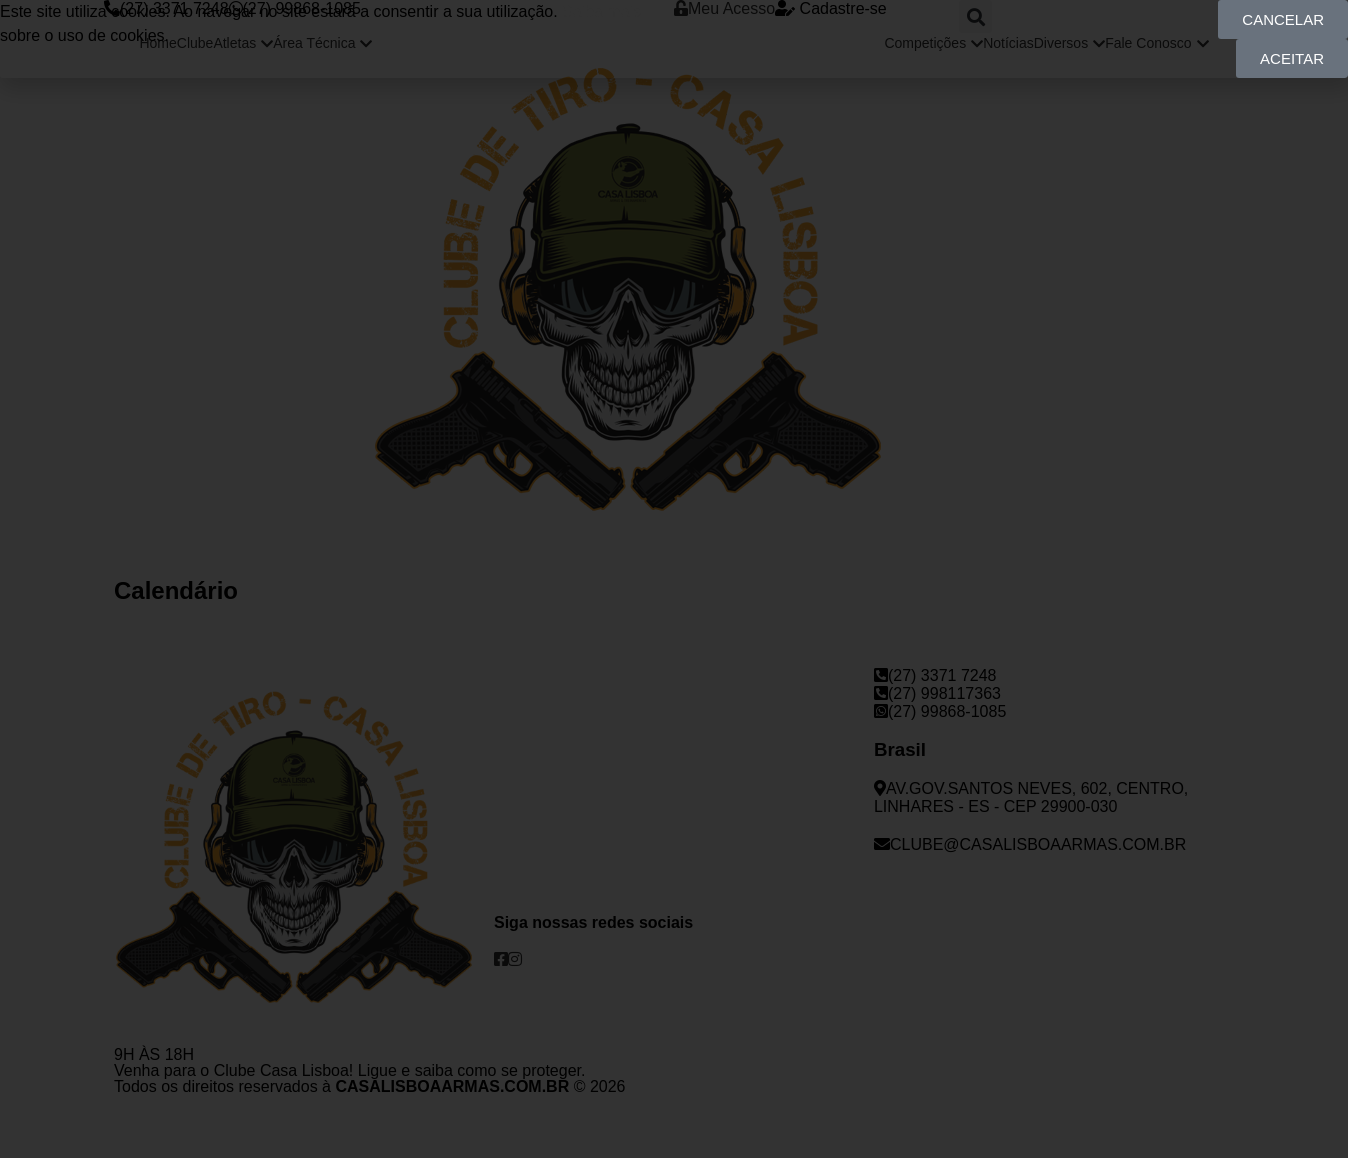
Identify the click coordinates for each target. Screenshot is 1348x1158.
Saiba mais (601, 11)
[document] (674, 579)
